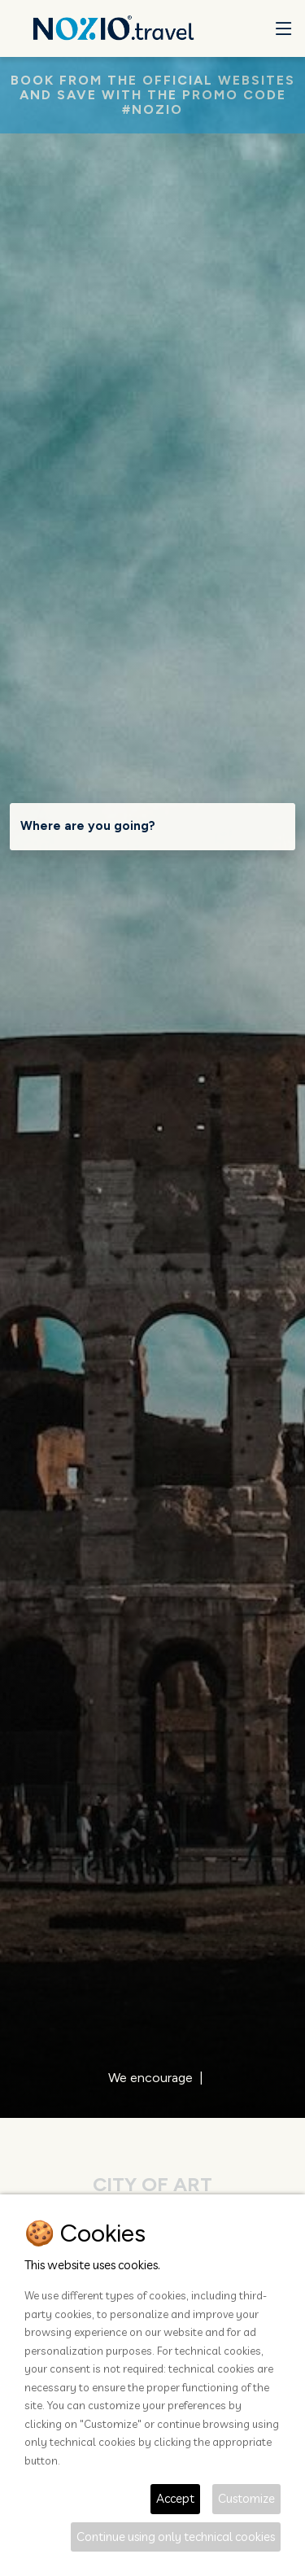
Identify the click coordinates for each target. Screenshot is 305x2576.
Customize (246, 2498)
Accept (175, 2498)
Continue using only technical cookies (175, 2536)
